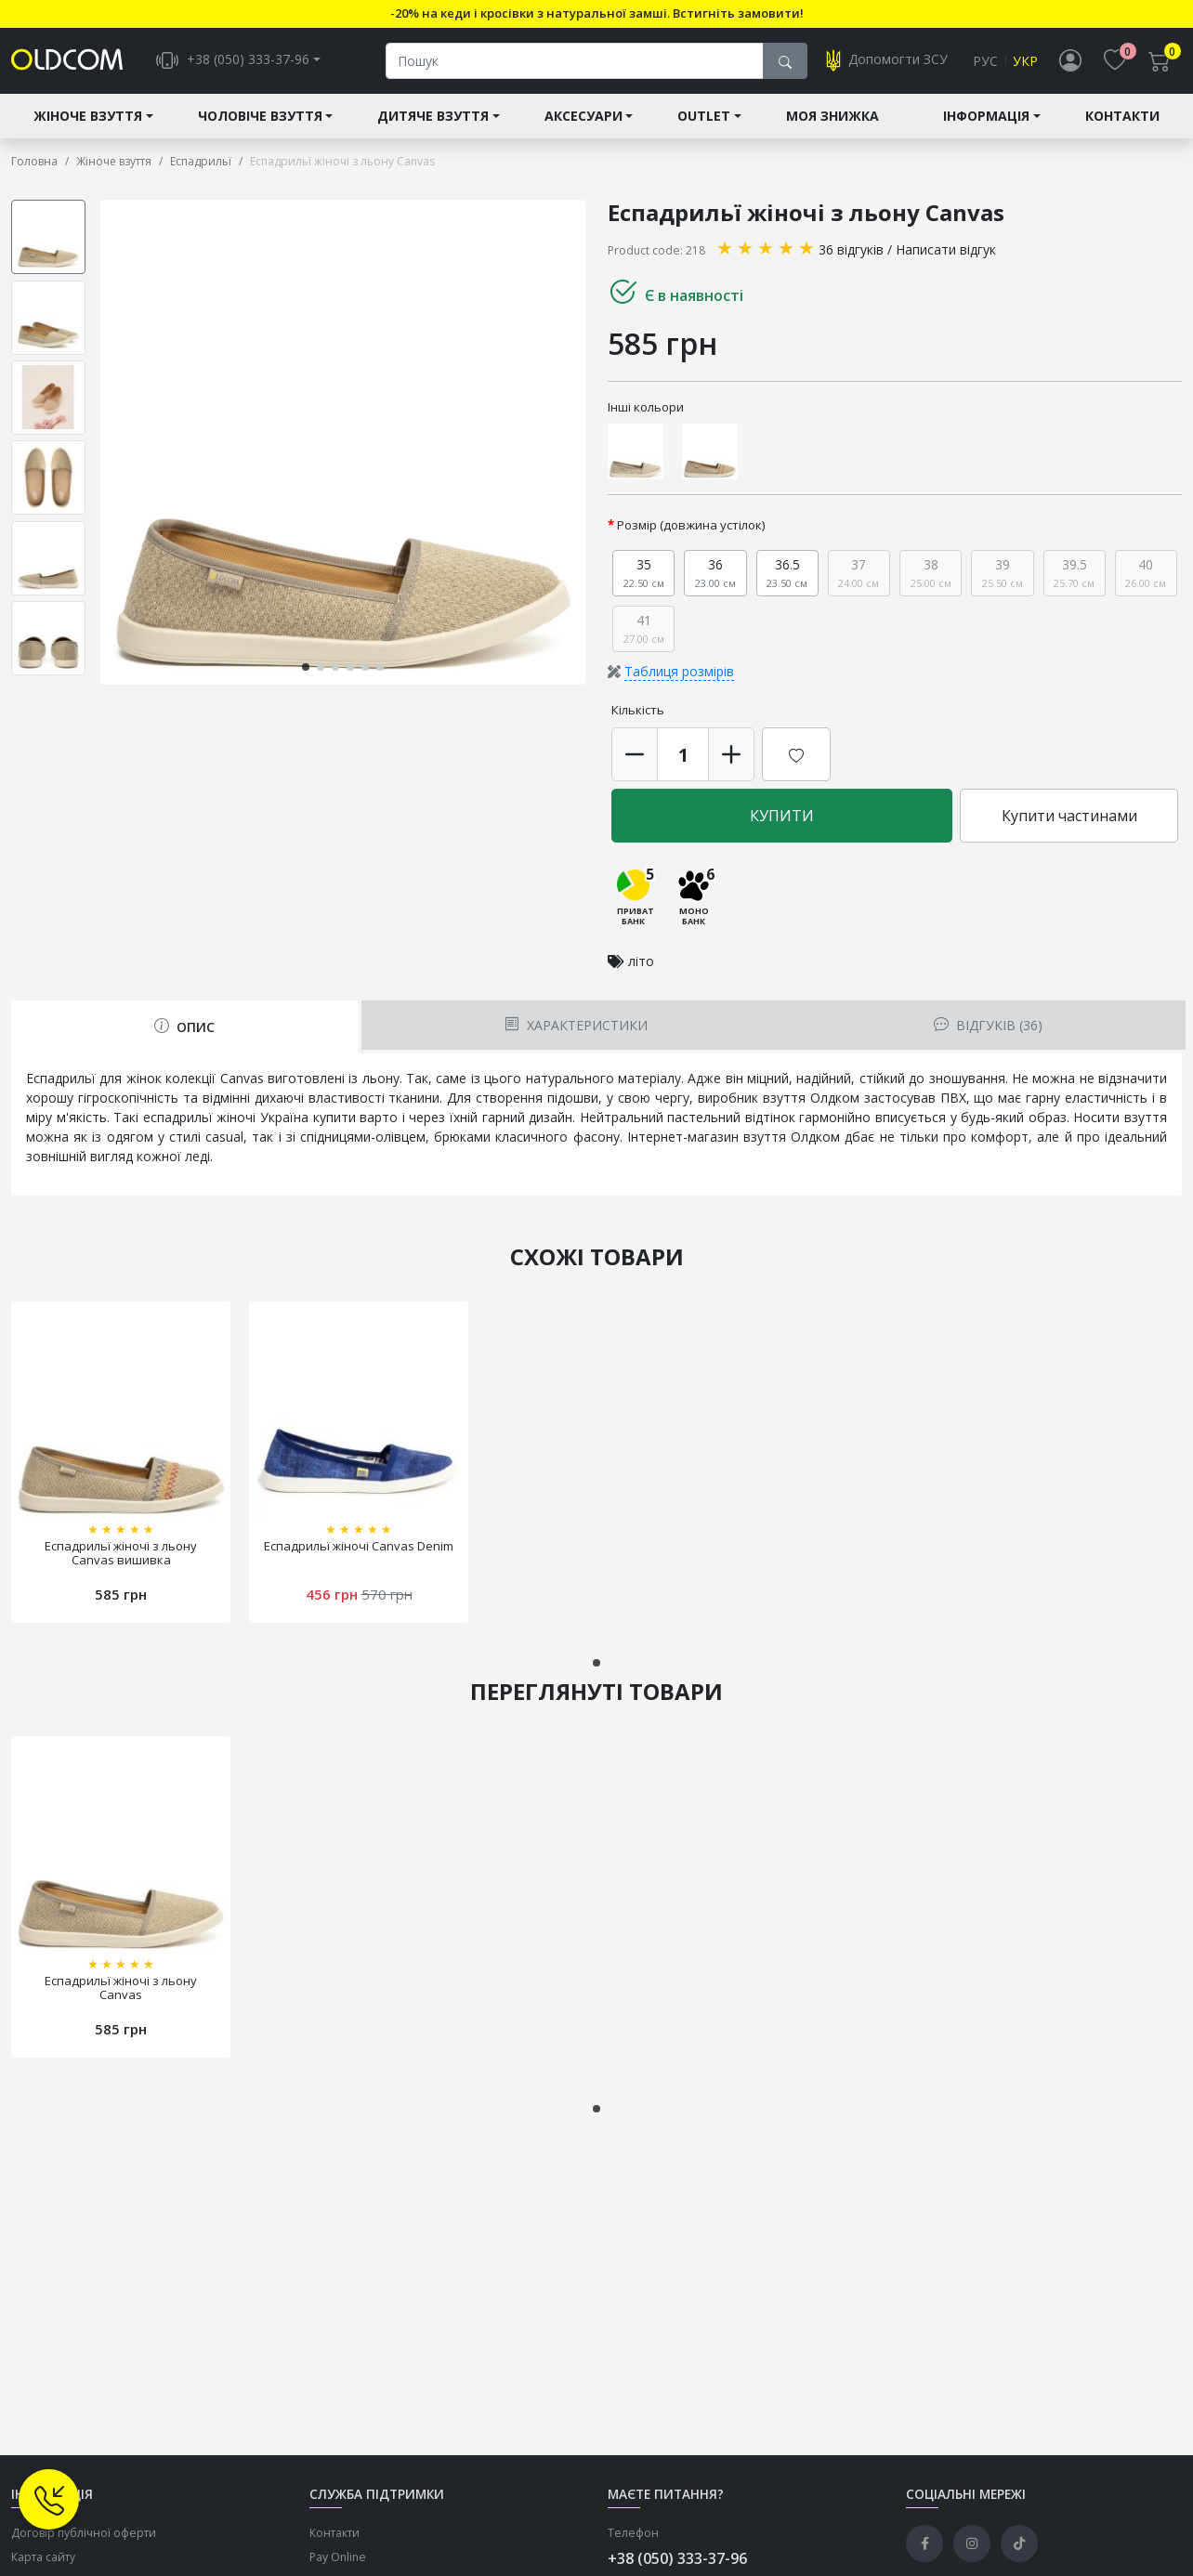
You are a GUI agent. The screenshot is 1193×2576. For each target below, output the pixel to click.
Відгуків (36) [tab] (988, 1026)
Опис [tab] (184, 1028)
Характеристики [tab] (576, 1026)
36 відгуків (851, 250)
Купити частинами (1069, 817)
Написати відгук (946, 250)
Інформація (986, 117)
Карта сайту (43, 2559)
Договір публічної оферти (83, 2534)
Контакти (1122, 117)
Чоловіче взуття (260, 117)
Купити (782, 817)
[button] (305, 668)
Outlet (703, 117)
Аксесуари (583, 117)
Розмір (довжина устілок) (691, 526)
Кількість (637, 711)
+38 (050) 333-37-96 (677, 2559)
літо (641, 962)
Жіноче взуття (87, 117)
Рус (985, 62)
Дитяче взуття (433, 117)
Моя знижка (832, 117)
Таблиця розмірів (679, 673)
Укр (1025, 62)
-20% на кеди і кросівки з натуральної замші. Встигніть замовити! (597, 13)
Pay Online (337, 2559)
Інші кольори (646, 407)
